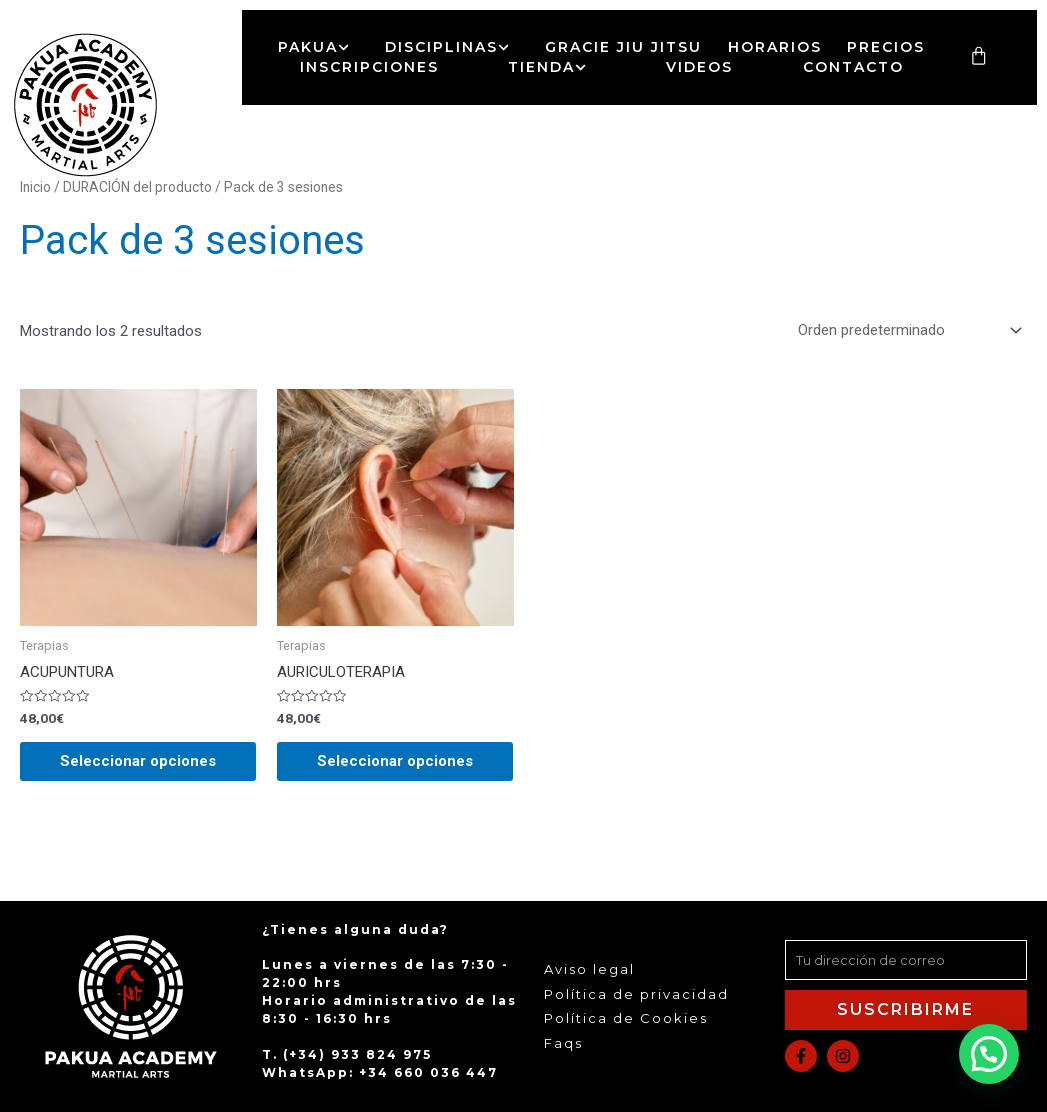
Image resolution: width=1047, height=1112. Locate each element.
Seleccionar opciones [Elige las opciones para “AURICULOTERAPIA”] (395, 761)
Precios (886, 47)
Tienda (552, 67)
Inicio (35, 187)
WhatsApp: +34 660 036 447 (380, 1072)
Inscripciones (369, 67)
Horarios (775, 47)
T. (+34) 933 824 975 (347, 1054)
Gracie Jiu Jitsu (623, 47)
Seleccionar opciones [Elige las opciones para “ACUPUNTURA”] (138, 761)
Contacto (853, 67)
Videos (699, 67)
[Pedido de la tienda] (906, 330)
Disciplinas (452, 47)
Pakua (318, 47)
